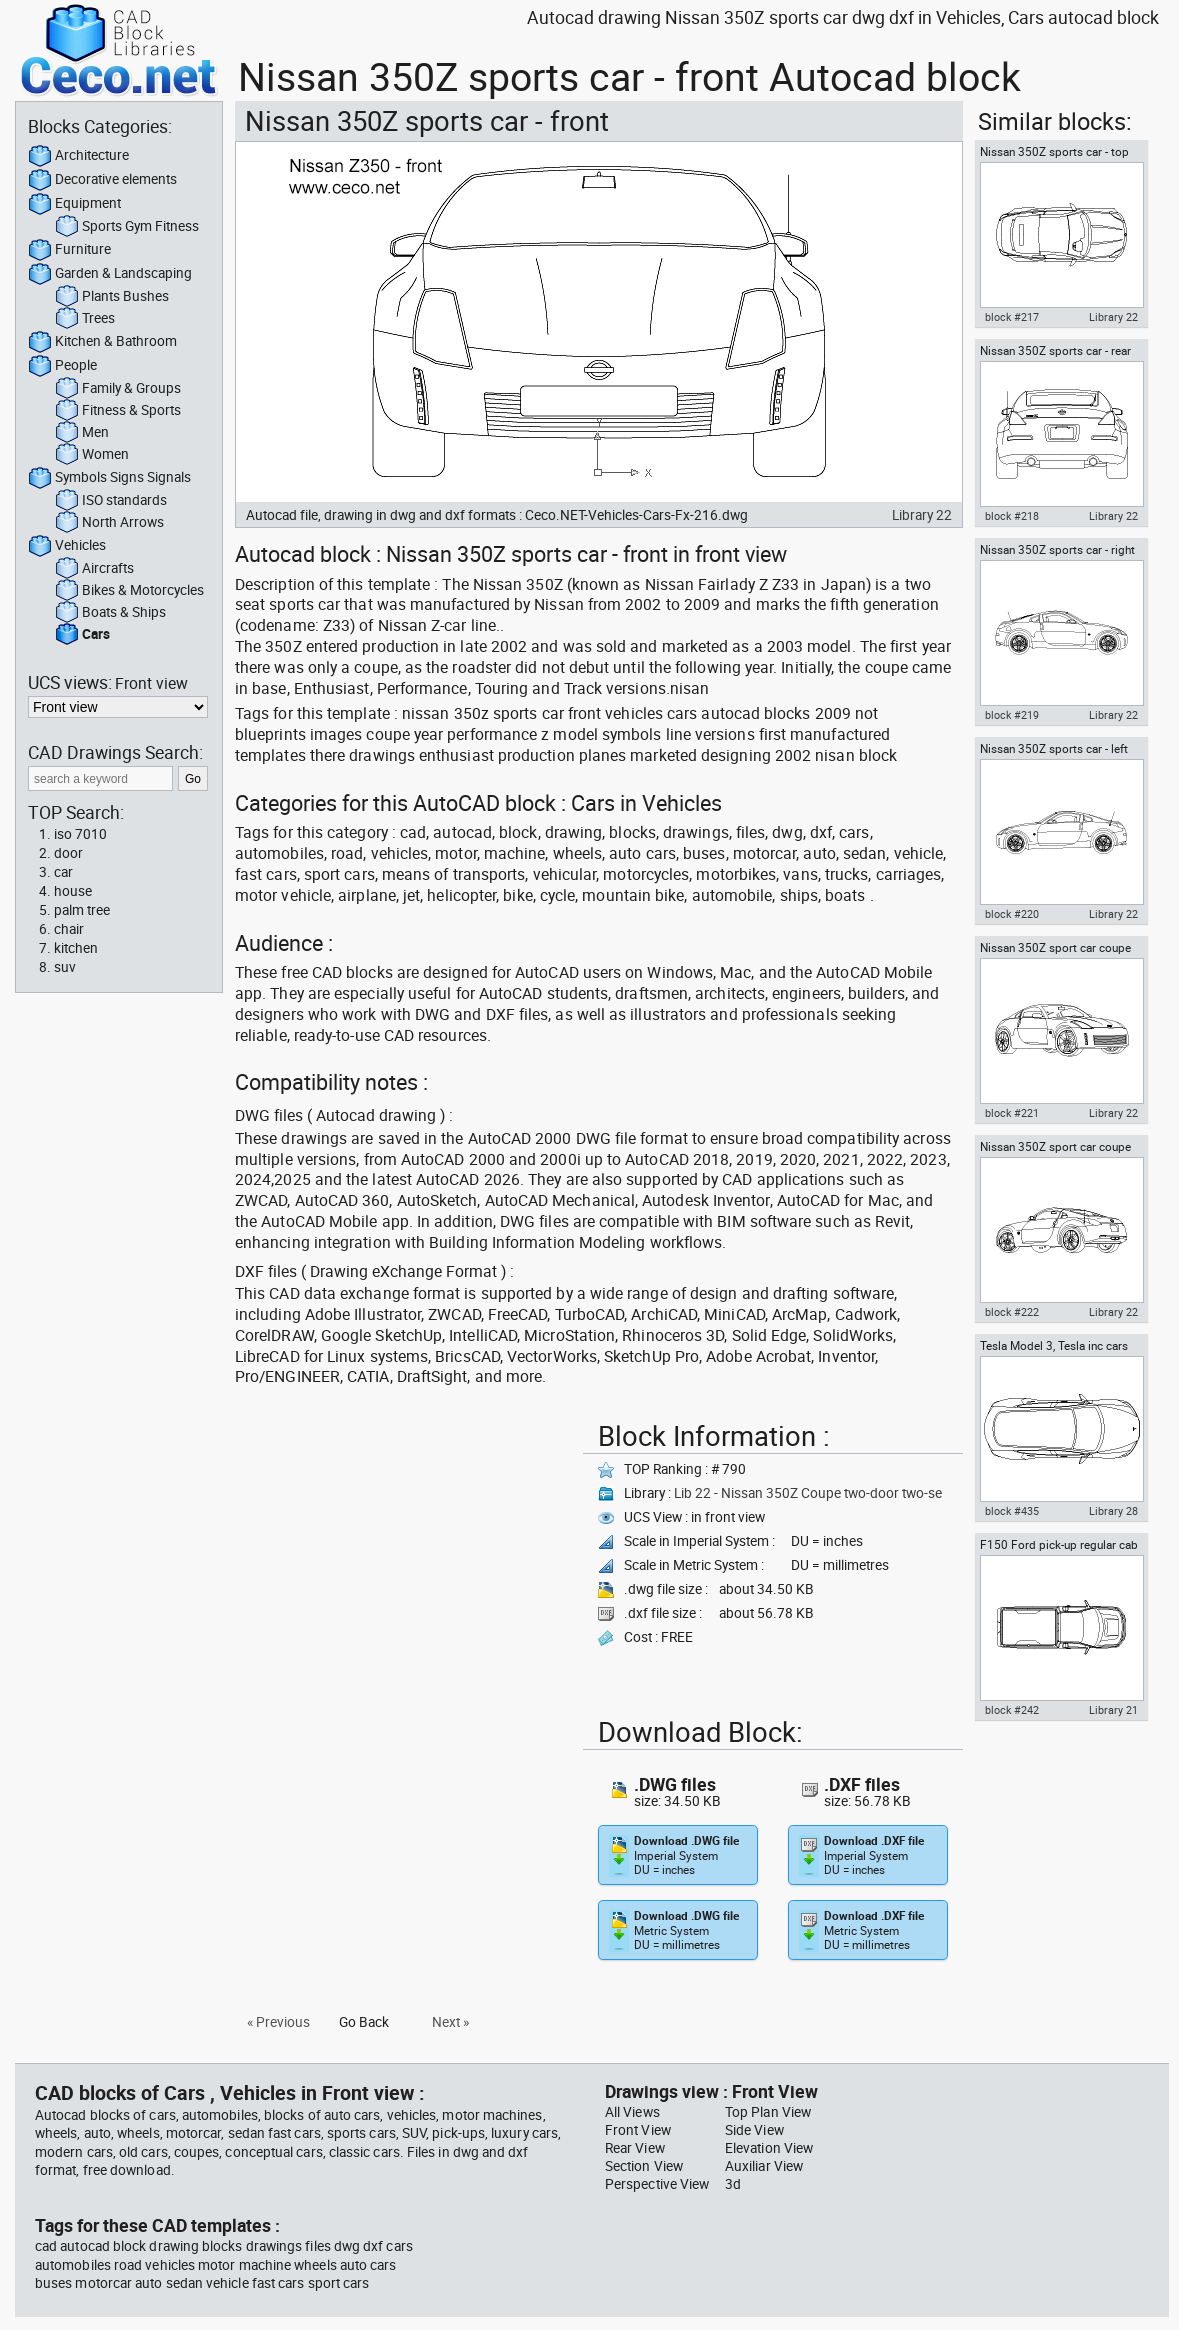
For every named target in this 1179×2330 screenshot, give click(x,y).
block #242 (1012, 1710)
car (63, 872)
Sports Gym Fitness (127, 227)
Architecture (78, 156)
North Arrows (109, 523)
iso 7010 (80, 834)
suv (65, 967)
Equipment (74, 204)
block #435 (1012, 1511)
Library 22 (922, 515)
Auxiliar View (764, 2166)
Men (82, 433)
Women (92, 455)
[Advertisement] (403, 1554)
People (62, 366)
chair (69, 929)
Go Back (364, 2022)
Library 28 (1113, 1511)
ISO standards (111, 501)
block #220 (1012, 914)
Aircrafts (94, 569)
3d (733, 2184)
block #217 (1012, 317)
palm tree (82, 910)
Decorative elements (102, 180)
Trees (85, 319)
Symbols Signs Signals (109, 478)
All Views (632, 2112)
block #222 (1012, 1312)
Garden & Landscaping (110, 274)
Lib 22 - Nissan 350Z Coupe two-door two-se (808, 1493)
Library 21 (1113, 1710)
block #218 (1012, 516)
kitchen (76, 948)
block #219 (1012, 715)
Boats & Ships (110, 613)
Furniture (69, 250)
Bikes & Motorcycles (129, 591)
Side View (754, 2130)
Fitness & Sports (118, 411)
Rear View (635, 2148)
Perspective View (657, 2184)
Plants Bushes (112, 297)
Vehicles (67, 546)
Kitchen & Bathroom (102, 342)
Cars (82, 635)
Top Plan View (768, 2112)
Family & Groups (118, 389)
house (73, 891)
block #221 (1012, 1113)
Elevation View (769, 2148)
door (68, 853)
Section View (644, 2166)
